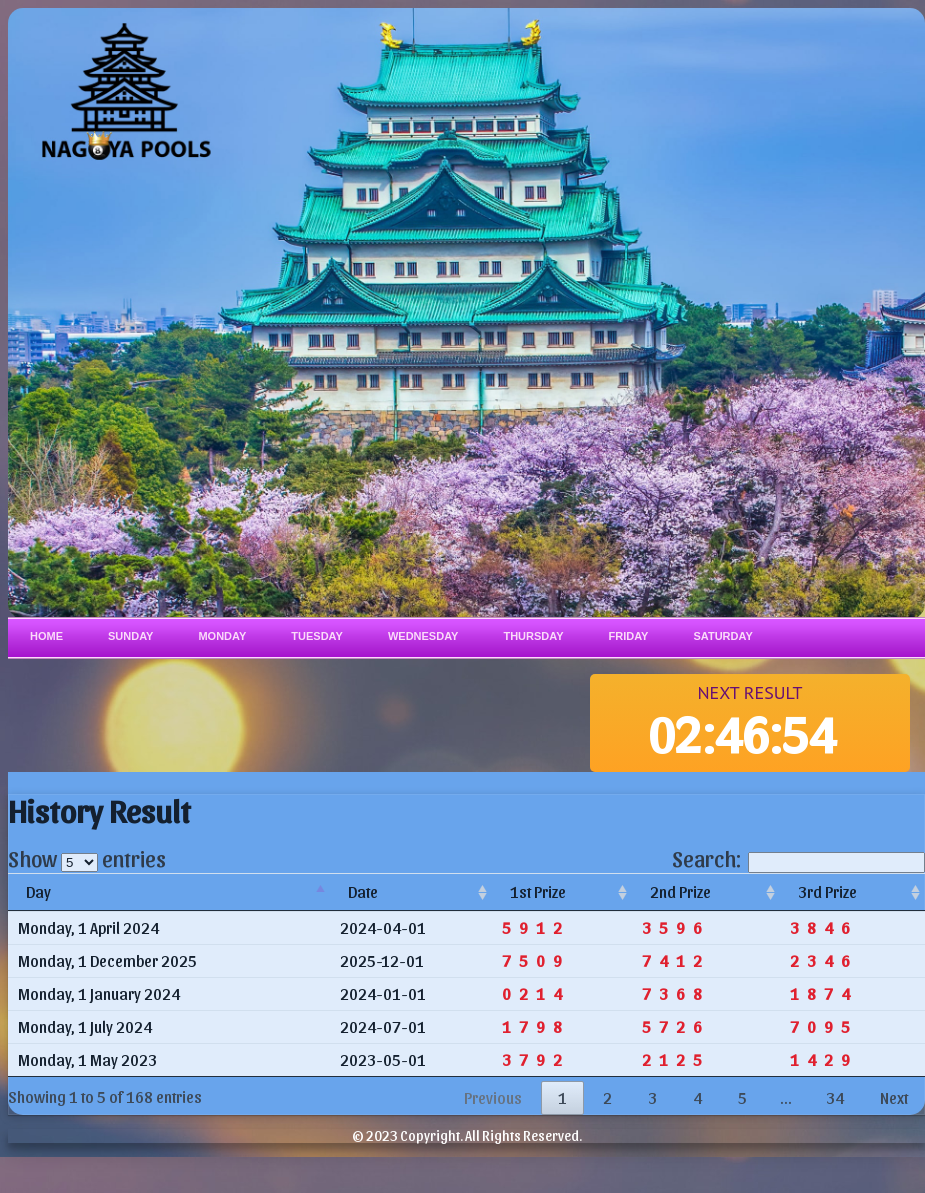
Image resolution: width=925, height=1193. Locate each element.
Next (894, 1097)
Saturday (722, 636)
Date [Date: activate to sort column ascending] (363, 891)
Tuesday (317, 636)
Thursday (533, 636)
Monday (222, 636)
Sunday (130, 636)
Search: (798, 858)
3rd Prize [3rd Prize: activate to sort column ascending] (827, 891)
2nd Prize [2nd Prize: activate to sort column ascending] (680, 891)
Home (46, 636)
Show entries (87, 858)
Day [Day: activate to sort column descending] (38, 891)
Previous (493, 1097)
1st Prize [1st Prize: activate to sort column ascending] (538, 891)
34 (835, 1097)
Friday (629, 636)
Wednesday (423, 636)
